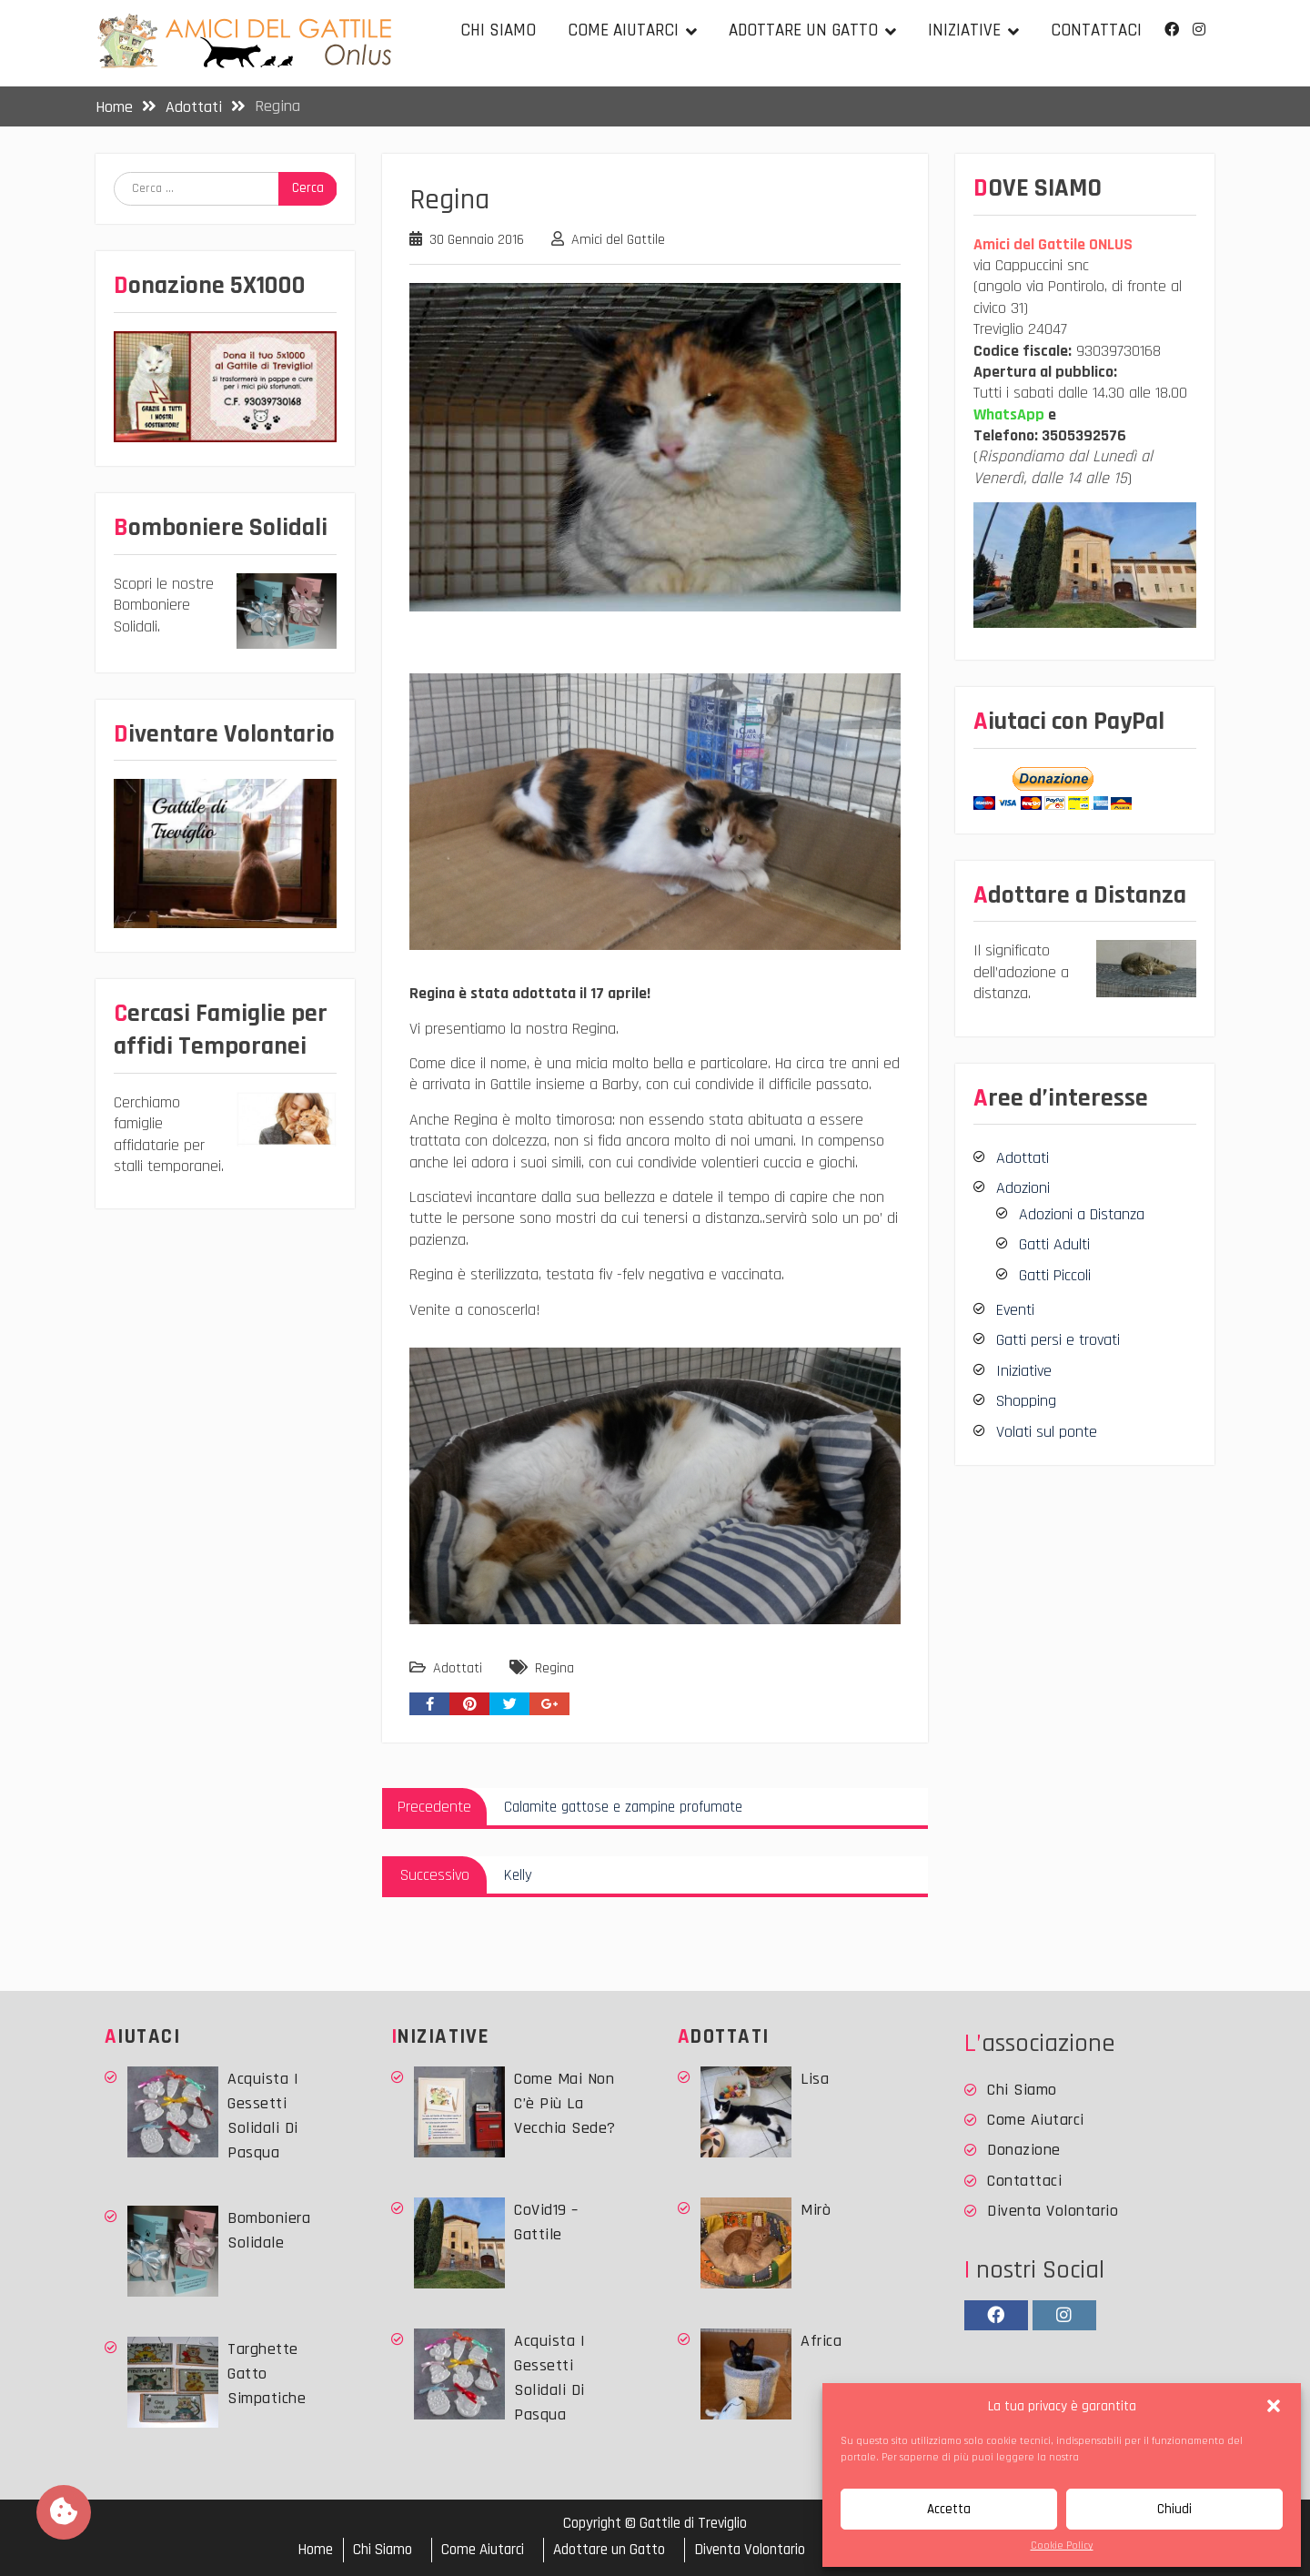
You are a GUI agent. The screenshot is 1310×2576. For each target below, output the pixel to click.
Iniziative (964, 30)
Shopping (1026, 1400)
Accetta (949, 2509)
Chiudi (1174, 2509)
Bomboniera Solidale (268, 2230)
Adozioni (1023, 1187)
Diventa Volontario (1052, 2210)
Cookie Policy (1062, 2545)
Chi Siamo (498, 30)
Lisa (815, 2078)
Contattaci (1096, 30)
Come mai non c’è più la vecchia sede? (565, 2103)
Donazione (1024, 2149)
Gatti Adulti (1054, 1244)
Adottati (457, 1668)
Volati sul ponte (1046, 1431)
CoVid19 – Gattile (546, 2222)
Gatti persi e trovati (1058, 1339)
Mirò (816, 2209)
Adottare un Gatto (803, 30)
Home (315, 2550)
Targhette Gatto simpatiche (266, 2374)
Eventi (1015, 1309)
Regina (554, 1668)
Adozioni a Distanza (1081, 1214)
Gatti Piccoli (1055, 1275)
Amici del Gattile (618, 239)
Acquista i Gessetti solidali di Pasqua (262, 2115)
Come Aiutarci (623, 30)
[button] (1274, 2406)
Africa (821, 2340)
